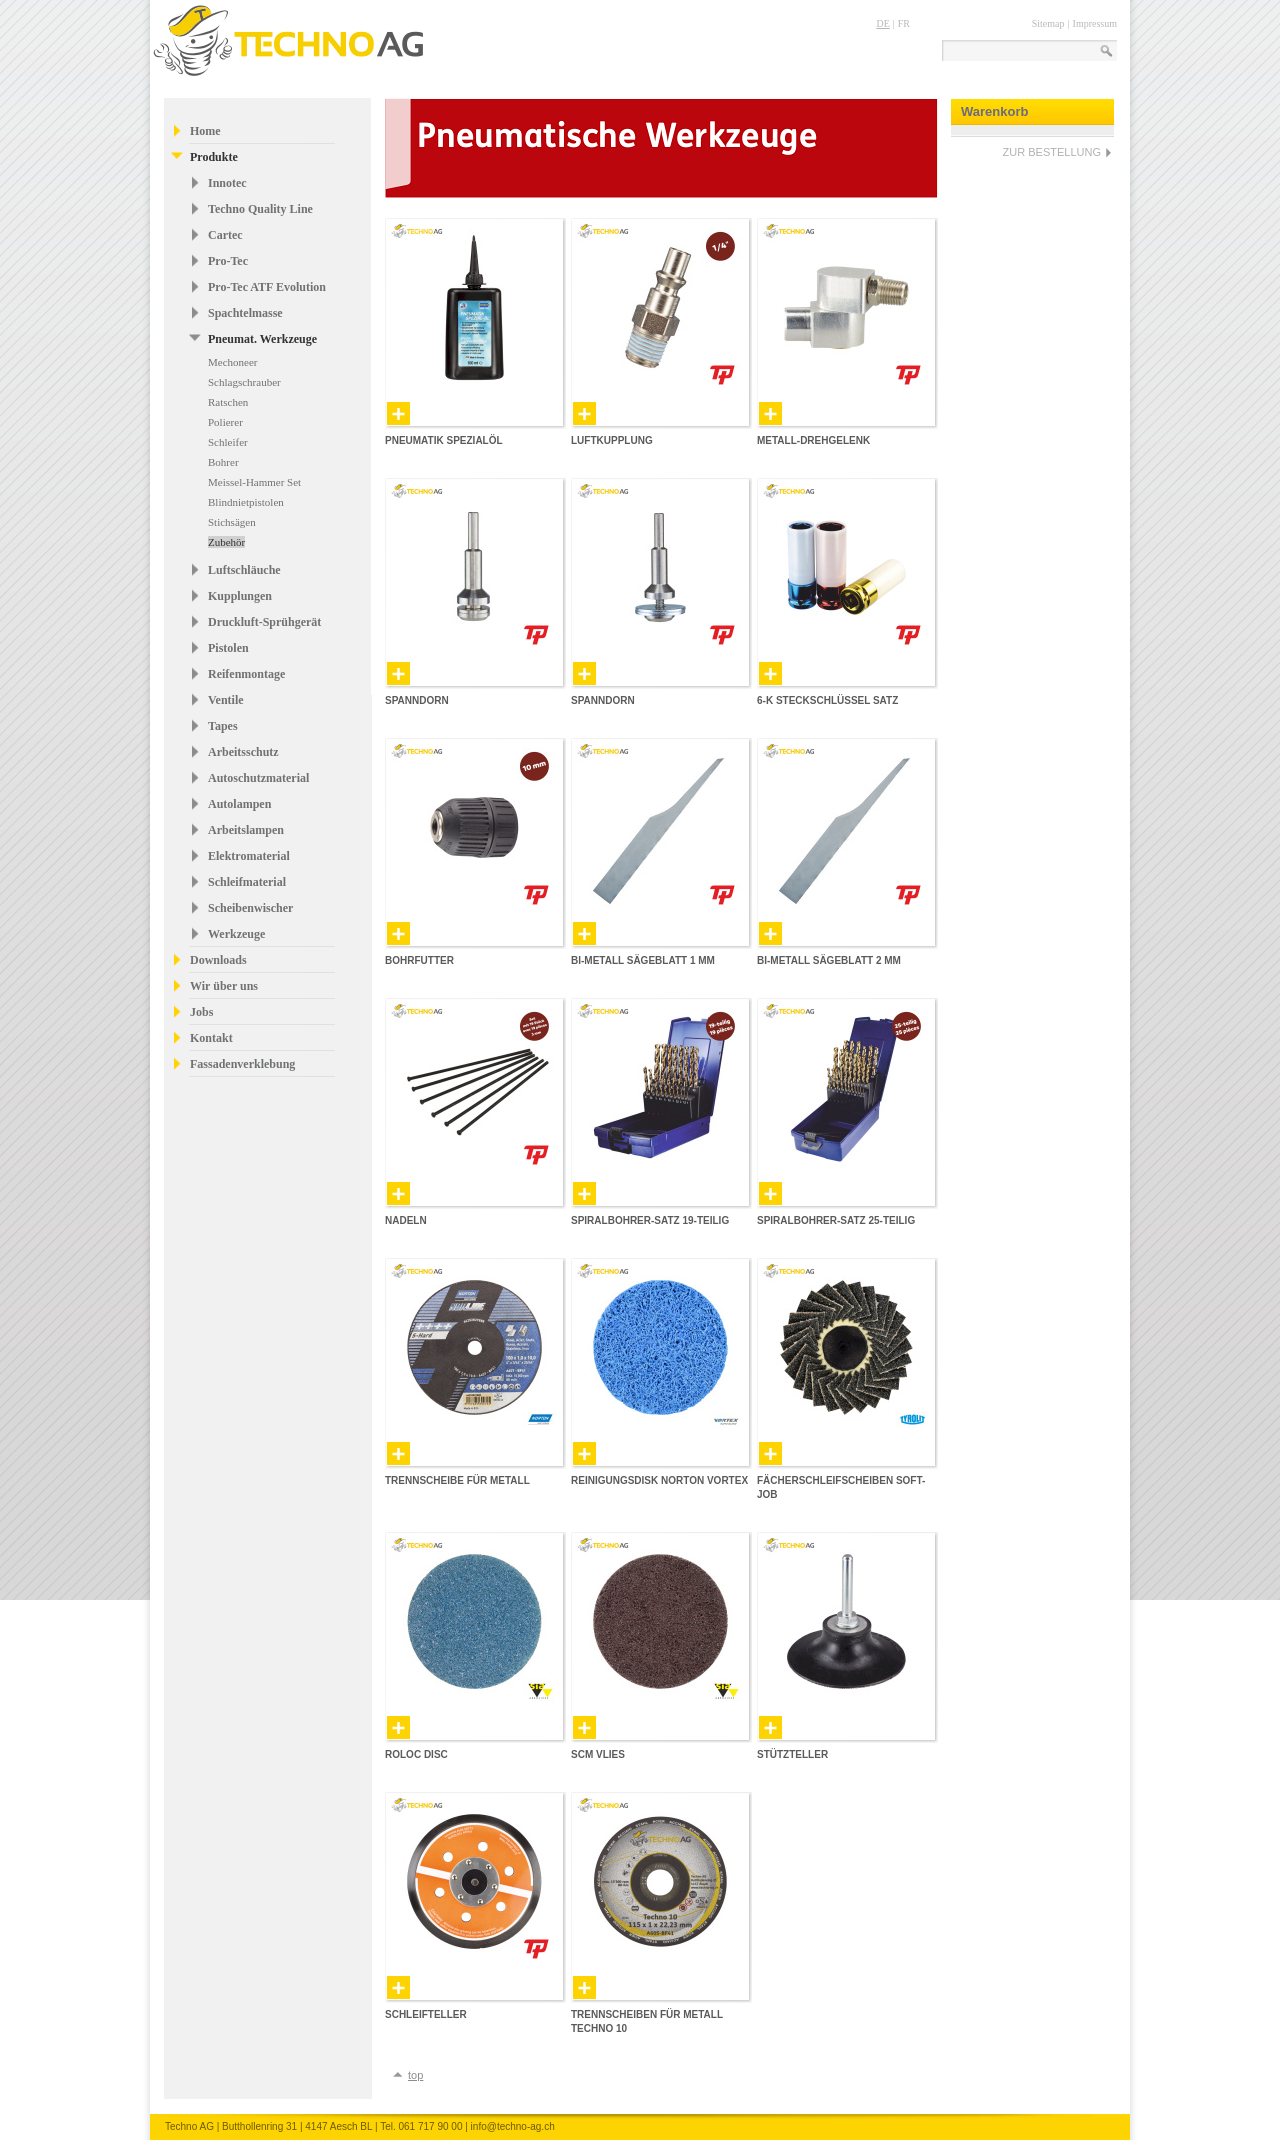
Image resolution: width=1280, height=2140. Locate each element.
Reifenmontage (246, 674)
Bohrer (223, 462)
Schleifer (228, 442)
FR (904, 23)
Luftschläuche (244, 570)
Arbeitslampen (246, 830)
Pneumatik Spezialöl (444, 440)
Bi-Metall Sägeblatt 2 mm (829, 960)
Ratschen (228, 402)
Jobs (201, 1012)
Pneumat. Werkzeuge (262, 339)
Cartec (225, 235)
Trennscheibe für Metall (457, 1480)
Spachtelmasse (245, 313)
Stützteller (792, 1754)
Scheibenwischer (250, 908)
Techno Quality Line (260, 209)
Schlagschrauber (244, 382)
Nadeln (406, 1220)
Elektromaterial (249, 856)
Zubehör (226, 542)
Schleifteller (426, 2014)
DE (882, 23)
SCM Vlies (598, 1754)
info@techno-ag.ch (513, 2126)
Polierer (225, 422)
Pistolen (228, 648)
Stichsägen (232, 522)
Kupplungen (240, 596)
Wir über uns (224, 986)
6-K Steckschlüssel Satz (827, 700)
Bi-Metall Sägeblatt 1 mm (643, 960)
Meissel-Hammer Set (254, 482)
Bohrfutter (419, 960)
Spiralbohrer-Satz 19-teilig (650, 1220)
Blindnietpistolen (246, 502)
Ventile (226, 700)
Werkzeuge (236, 934)
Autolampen (239, 804)
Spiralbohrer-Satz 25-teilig (836, 1220)
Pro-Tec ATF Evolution (267, 287)
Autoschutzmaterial (258, 778)
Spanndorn (417, 700)
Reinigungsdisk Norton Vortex (659, 1480)
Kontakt (211, 1038)
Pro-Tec (228, 261)
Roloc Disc (416, 1754)
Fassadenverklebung (242, 1064)
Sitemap (1048, 23)
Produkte (214, 157)
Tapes (223, 726)
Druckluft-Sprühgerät (264, 622)
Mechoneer (232, 362)
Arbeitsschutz (243, 752)
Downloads (218, 960)
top (415, 2075)
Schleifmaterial (247, 882)
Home (205, 131)
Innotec (227, 183)
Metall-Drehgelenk (813, 440)
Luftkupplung (612, 440)
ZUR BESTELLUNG (1052, 152)
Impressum (1095, 23)
